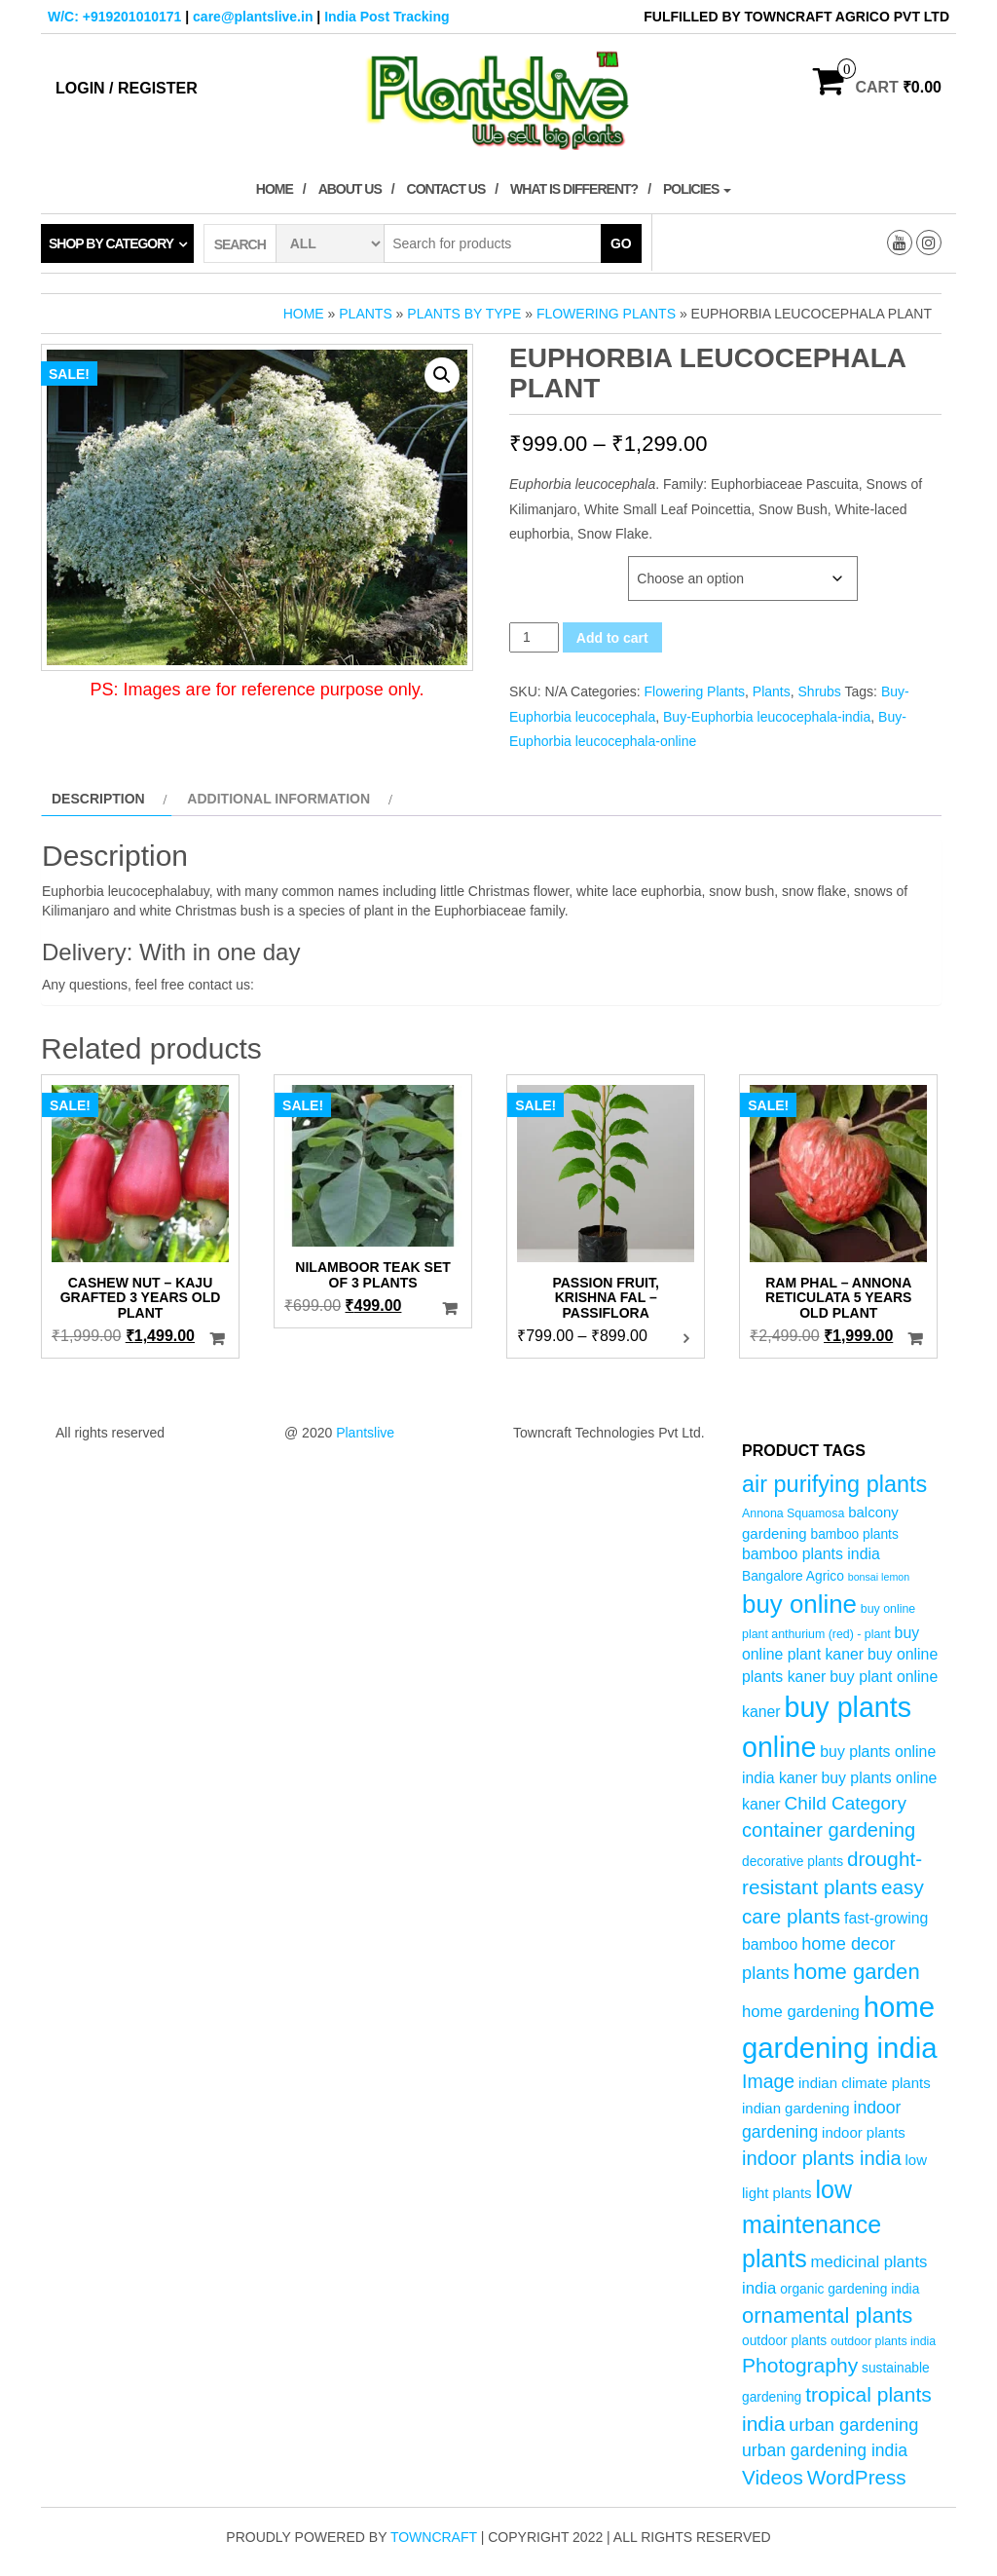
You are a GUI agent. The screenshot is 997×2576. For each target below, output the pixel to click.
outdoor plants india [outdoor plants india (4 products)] (883, 2341)
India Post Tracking (386, 16)
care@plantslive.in (253, 16)
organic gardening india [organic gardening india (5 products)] (849, 2289)
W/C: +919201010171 (114, 16)
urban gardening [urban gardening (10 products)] (853, 2424)
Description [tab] (98, 798)
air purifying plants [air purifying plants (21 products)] (834, 1484)
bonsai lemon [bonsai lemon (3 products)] (878, 1577)
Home (274, 189)
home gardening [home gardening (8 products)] (801, 2011)
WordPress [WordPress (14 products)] (856, 2477)
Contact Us (446, 189)
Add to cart (612, 638)
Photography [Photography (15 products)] (800, 2365)
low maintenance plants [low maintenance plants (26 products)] (811, 2224)
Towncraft (433, 2537)
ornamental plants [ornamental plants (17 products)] (827, 2315)
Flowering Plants (606, 313)
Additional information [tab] (278, 798)
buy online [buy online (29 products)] (799, 1604)
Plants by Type (464, 313)
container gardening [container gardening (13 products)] (828, 1830)
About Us (350, 189)
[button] (442, 374)
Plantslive (365, 1432)
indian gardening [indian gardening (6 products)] (796, 2108)
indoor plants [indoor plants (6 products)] (863, 2132)
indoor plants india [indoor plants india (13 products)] (822, 2158)
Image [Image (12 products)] (768, 2081)
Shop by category (111, 243)
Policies (697, 189)
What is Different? (574, 189)
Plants (365, 313)
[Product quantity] (534, 637)
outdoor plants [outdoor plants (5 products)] (784, 2340)
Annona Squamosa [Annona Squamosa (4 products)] (793, 1513)
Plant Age (544, 566)
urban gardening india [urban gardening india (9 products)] (824, 2450)
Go (621, 243)
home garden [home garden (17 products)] (857, 1972)
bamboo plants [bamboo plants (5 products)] (854, 1534)
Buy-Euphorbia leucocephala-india (766, 717)
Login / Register (126, 88)
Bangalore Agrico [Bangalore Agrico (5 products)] (793, 1576)
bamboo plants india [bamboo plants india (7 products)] (811, 1554)
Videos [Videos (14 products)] (772, 2477)
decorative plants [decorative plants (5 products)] (792, 1861)
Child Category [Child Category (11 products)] (845, 1803)
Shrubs (819, 691)
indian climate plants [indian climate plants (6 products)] (864, 2082)
